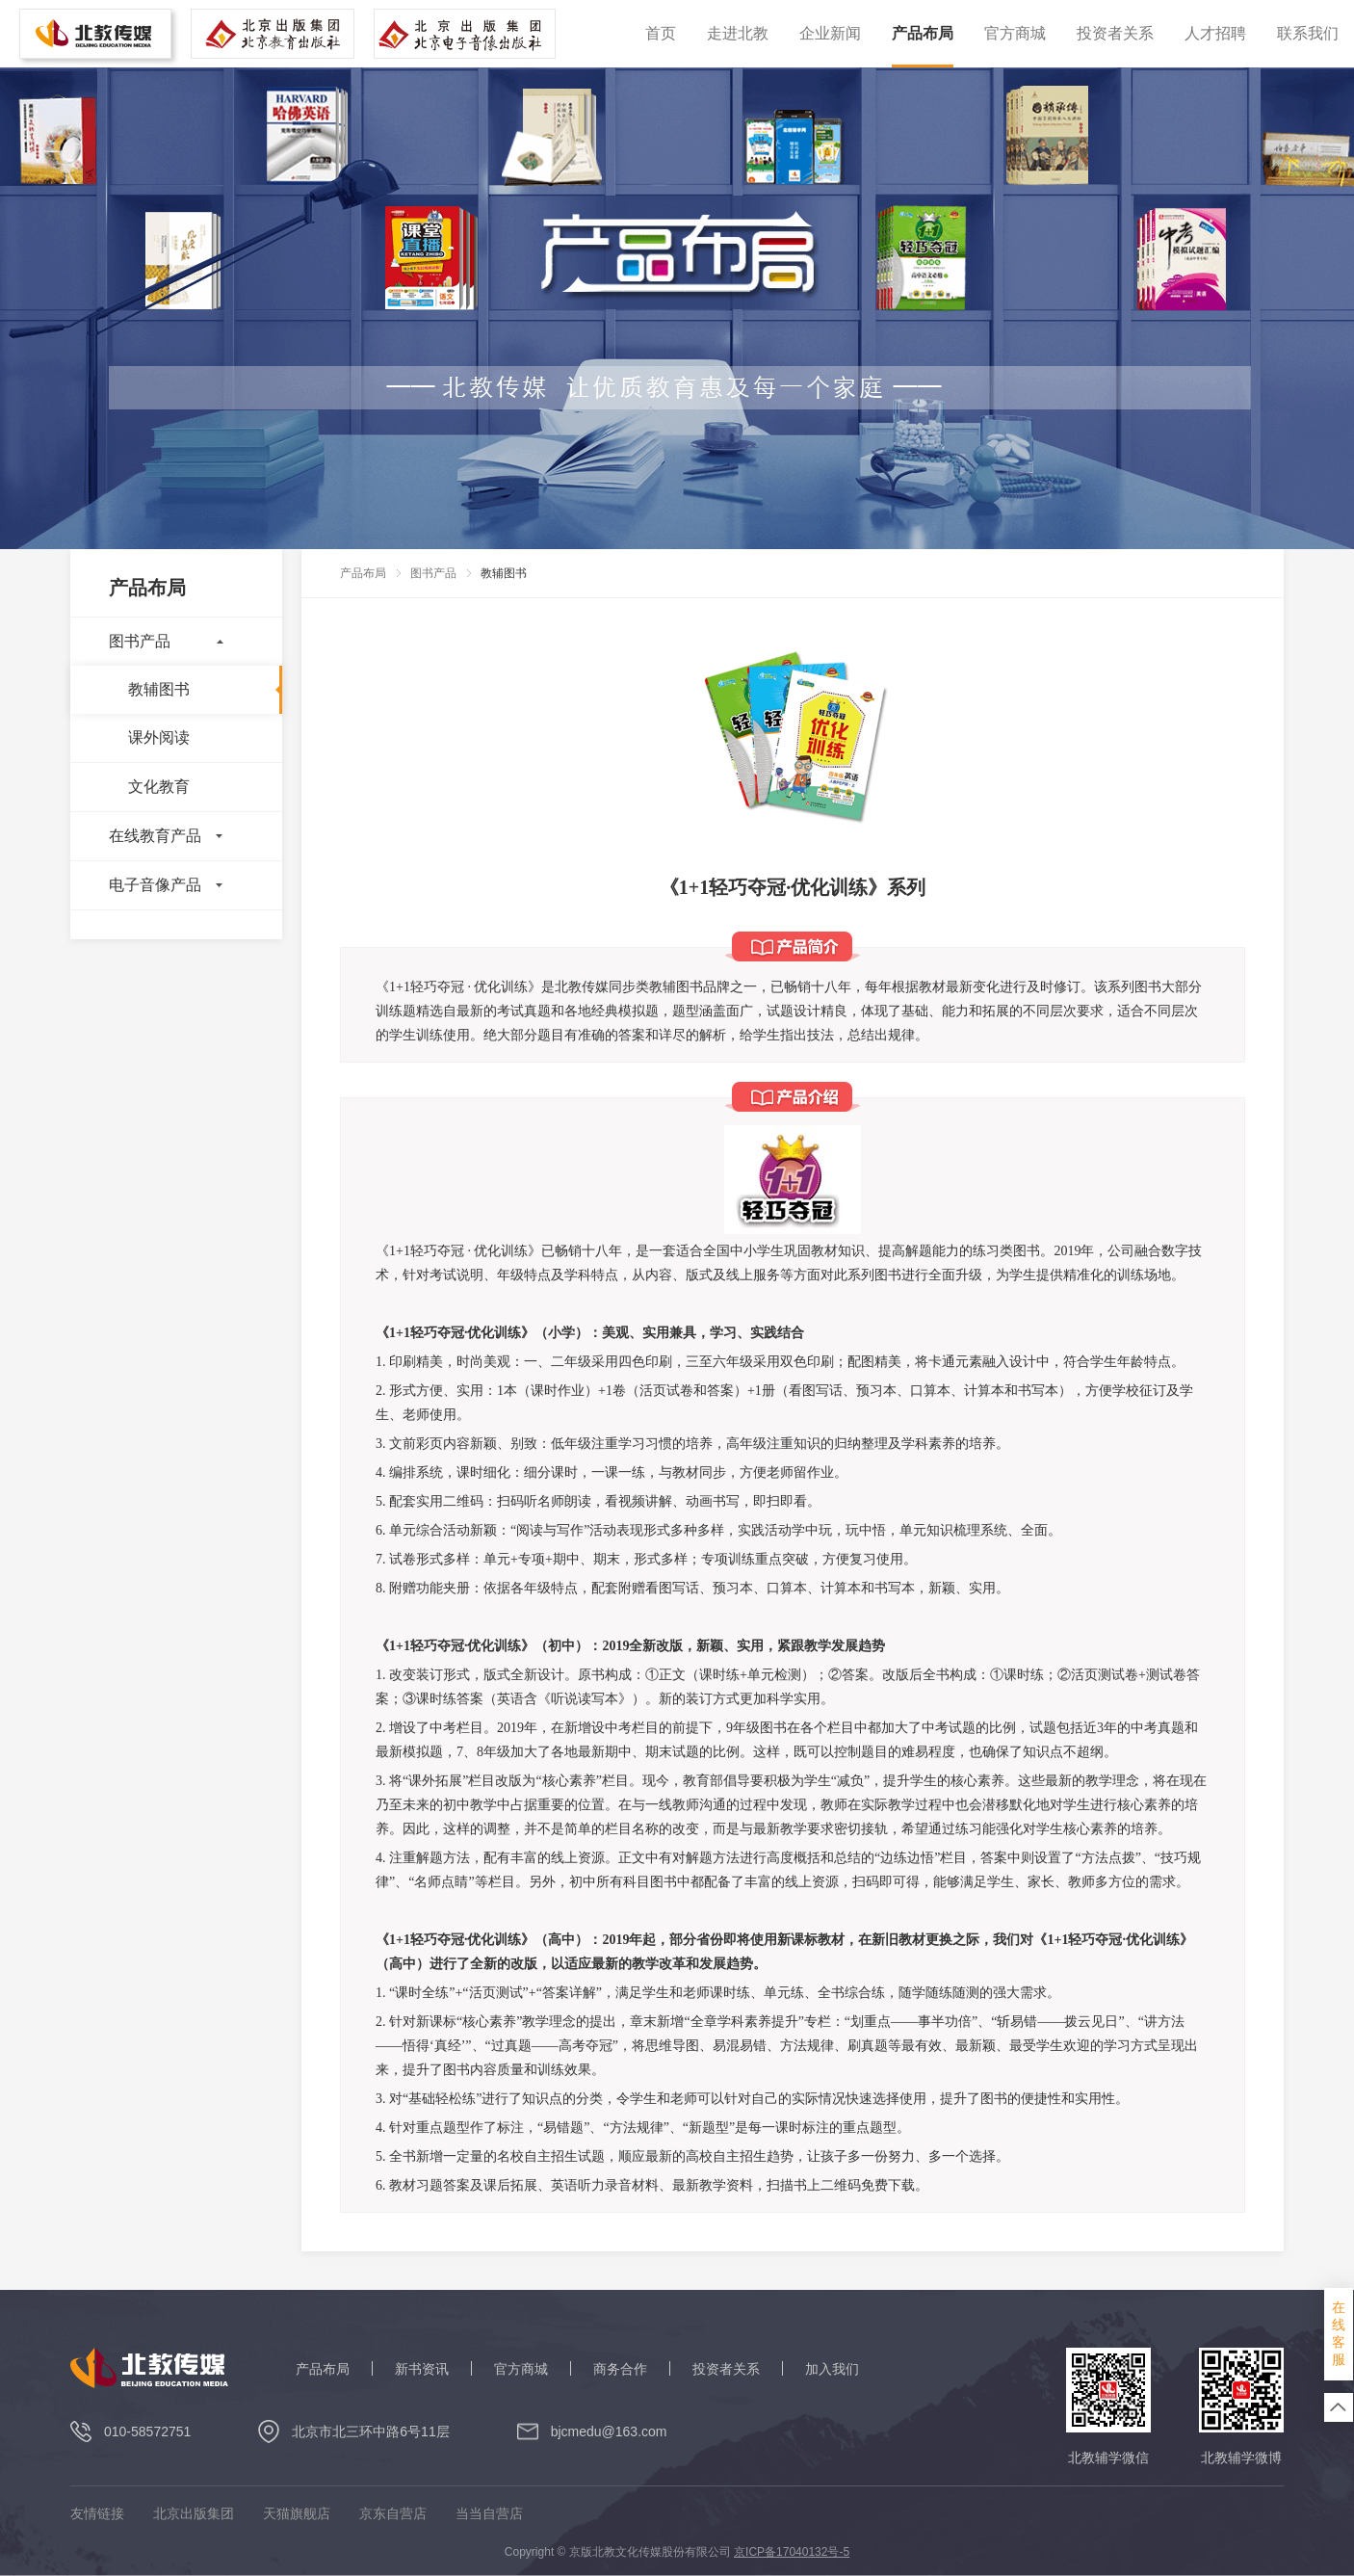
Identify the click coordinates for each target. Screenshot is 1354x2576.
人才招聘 (1215, 33)
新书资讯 (422, 2369)
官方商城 (1015, 33)
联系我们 (1308, 33)
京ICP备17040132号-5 (791, 2552)
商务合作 (620, 2369)
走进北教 (737, 33)
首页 (660, 33)
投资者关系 (1115, 33)
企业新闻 (830, 33)
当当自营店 (489, 2514)
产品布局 (922, 33)
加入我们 (832, 2369)
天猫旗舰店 (296, 2514)
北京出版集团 (193, 2514)
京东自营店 (393, 2514)
